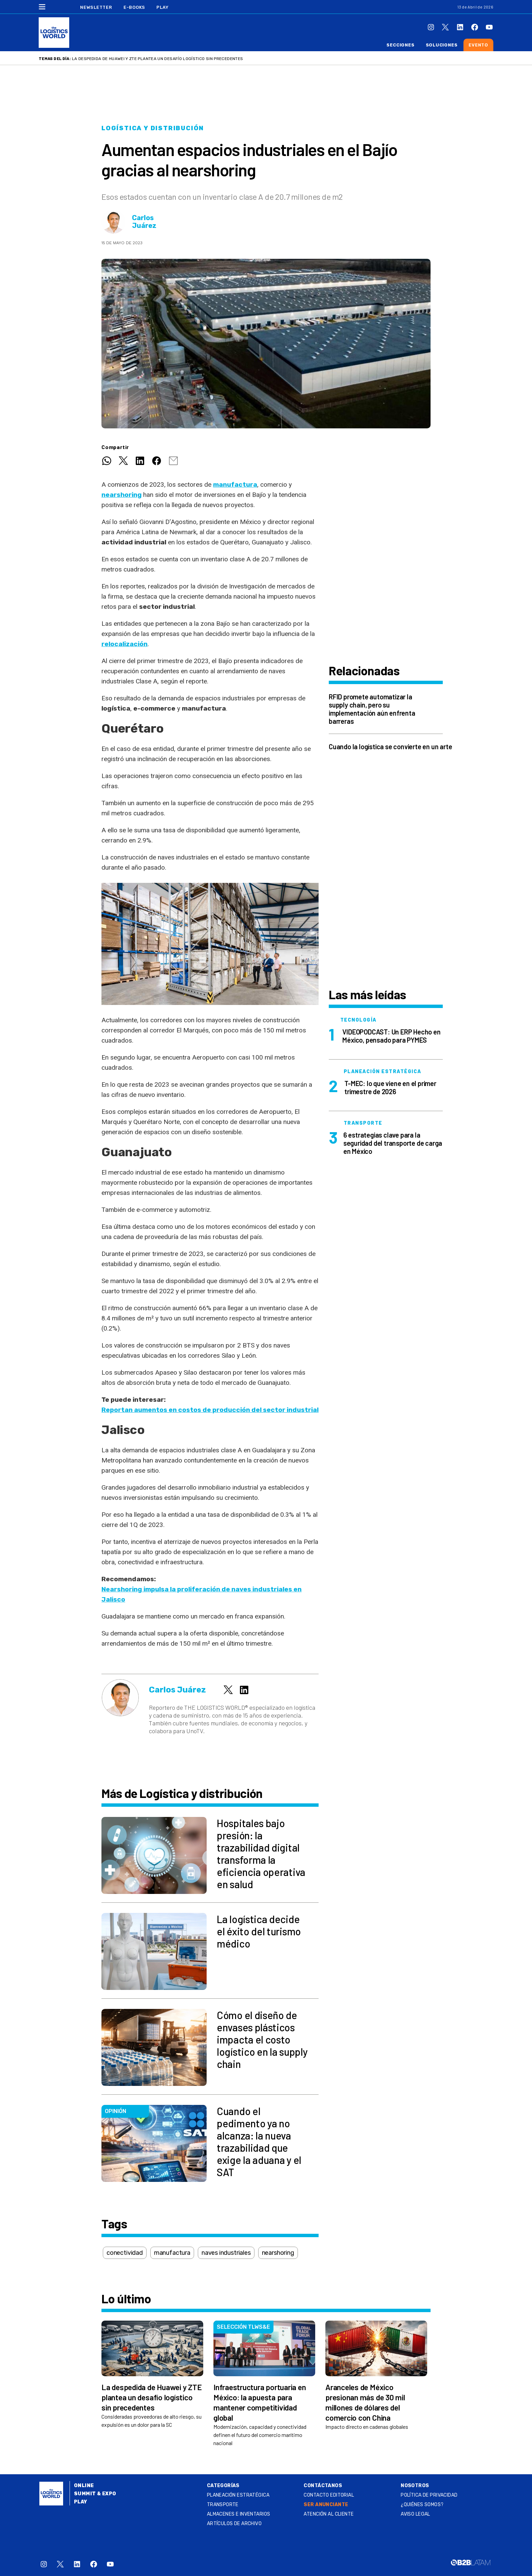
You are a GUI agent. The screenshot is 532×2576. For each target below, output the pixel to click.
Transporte (223, 2504)
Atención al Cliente (329, 2514)
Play (162, 7)
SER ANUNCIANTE (326, 2504)
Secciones (400, 44)
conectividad (125, 2253)
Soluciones (442, 44)
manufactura (235, 484)
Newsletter (96, 7)
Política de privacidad (429, 2495)
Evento (478, 44)
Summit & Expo (95, 2494)
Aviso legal (415, 2514)
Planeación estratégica (238, 2495)
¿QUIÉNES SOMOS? (422, 2504)
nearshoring (121, 495)
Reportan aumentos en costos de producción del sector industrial (210, 1410)
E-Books (134, 7)
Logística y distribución (152, 128)
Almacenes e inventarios (238, 2514)
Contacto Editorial (329, 2495)
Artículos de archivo (234, 2523)
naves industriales (226, 2253)
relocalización (124, 644)
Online (84, 2485)
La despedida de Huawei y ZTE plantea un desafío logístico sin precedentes (157, 58)
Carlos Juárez (144, 222)
